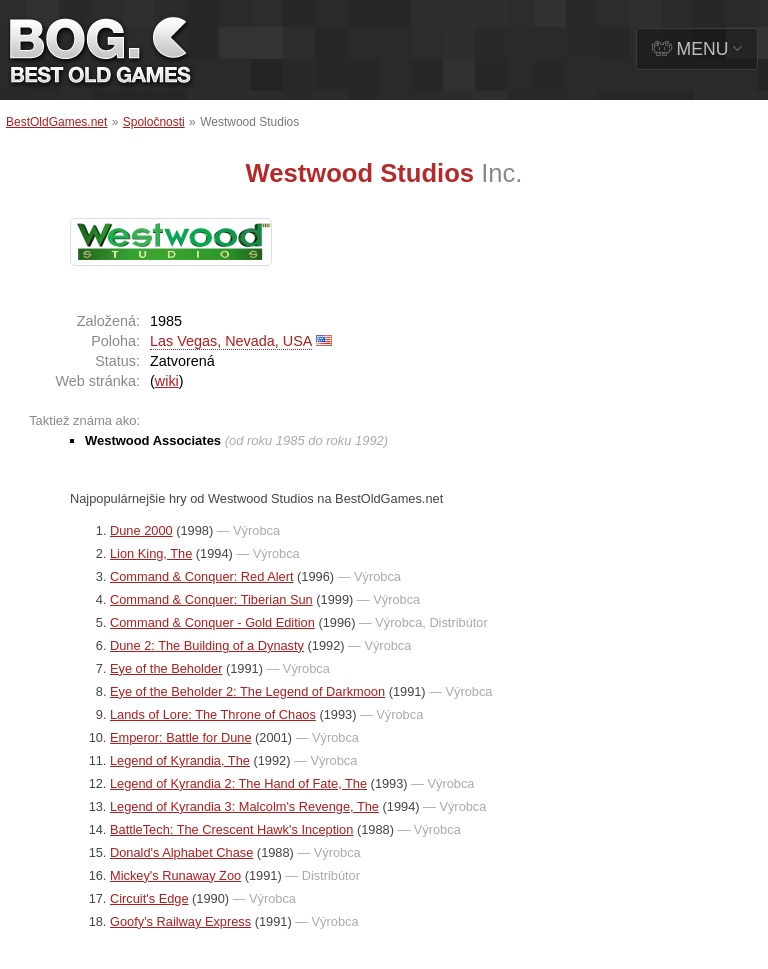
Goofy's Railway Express (180, 921)
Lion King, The (151, 553)
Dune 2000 (141, 530)
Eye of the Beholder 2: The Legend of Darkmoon (247, 691)
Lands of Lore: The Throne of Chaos (213, 714)
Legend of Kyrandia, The (180, 760)
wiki (167, 381)
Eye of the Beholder (166, 668)
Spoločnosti (154, 122)
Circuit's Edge (149, 898)
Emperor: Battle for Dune (181, 737)
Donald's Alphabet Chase (181, 852)
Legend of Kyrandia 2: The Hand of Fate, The (238, 783)
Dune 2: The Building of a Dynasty (207, 645)
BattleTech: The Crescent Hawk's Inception (231, 829)
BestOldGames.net (56, 122)
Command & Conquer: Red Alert (202, 576)
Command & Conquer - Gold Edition (212, 622)
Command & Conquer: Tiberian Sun (211, 599)
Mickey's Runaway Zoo (175, 875)
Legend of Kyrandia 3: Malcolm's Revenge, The (244, 806)
